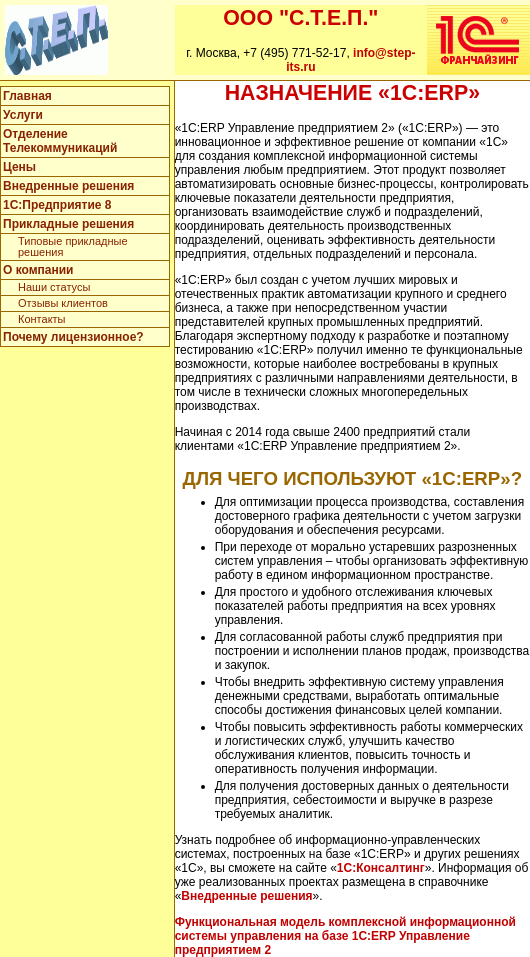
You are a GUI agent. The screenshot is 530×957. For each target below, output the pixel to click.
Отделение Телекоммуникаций (60, 141)
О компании (38, 270)
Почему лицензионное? (73, 337)
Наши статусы (54, 287)
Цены (19, 167)
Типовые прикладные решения (73, 246)
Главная (27, 96)
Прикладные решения (68, 224)
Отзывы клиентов (63, 303)
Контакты (42, 319)
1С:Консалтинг (381, 868)
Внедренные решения (68, 186)
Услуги (23, 115)
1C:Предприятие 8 (57, 205)
